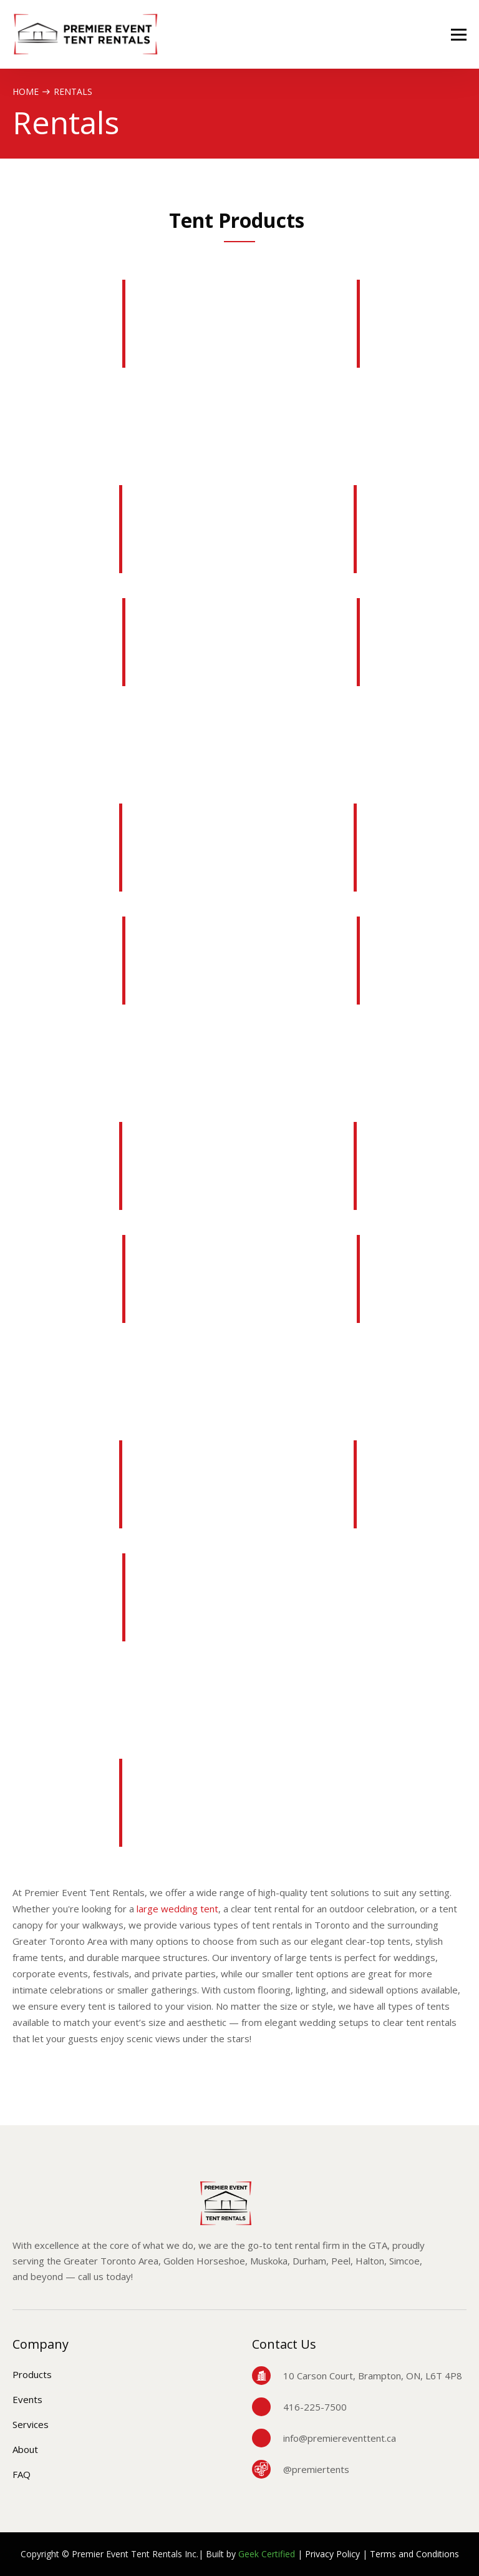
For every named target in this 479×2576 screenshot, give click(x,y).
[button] (459, 35)
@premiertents (316, 2469)
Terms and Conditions (414, 2554)
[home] (85, 34)
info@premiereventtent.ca (339, 2438)
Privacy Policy (332, 2554)
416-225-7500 (315, 2407)
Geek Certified (266, 2554)
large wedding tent (177, 1908)
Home (25, 91)
